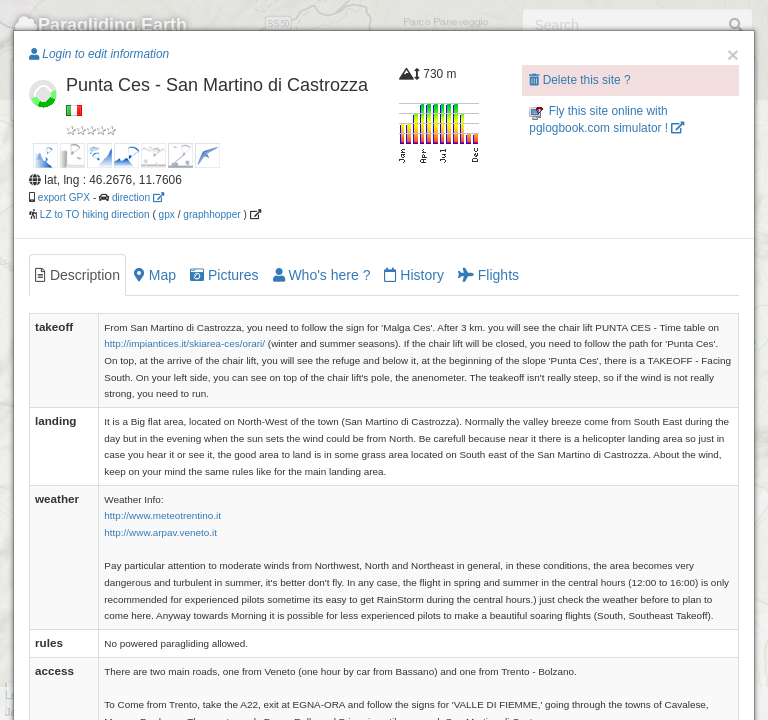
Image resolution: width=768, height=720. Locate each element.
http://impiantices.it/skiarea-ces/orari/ (184, 343)
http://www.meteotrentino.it (162, 515)
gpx (167, 214)
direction (138, 197)
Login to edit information (99, 54)
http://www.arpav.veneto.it (160, 532)
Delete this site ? (579, 80)
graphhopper (211, 214)
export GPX (64, 197)
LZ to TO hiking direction (93, 214)
